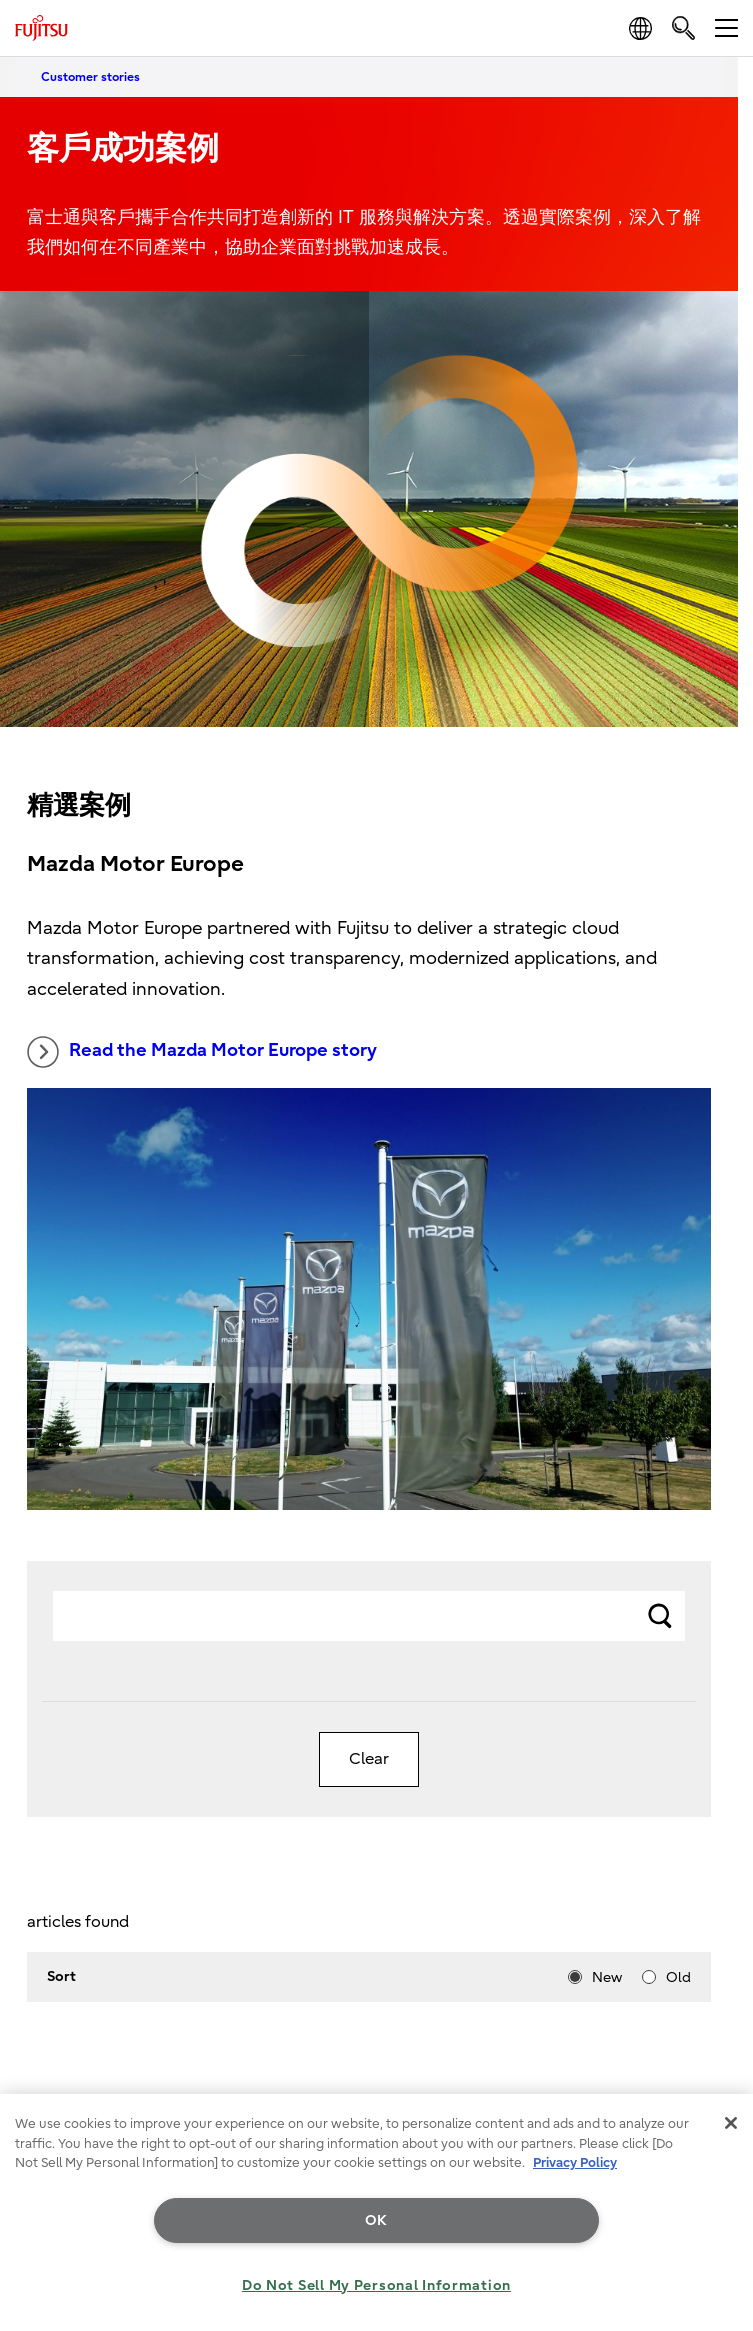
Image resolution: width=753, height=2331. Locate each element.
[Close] (731, 2123)
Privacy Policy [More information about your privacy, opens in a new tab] (575, 2162)
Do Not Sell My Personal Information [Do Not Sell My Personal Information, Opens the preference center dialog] (376, 2285)
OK (376, 2220)
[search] (683, 27)
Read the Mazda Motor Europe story (202, 1052)
